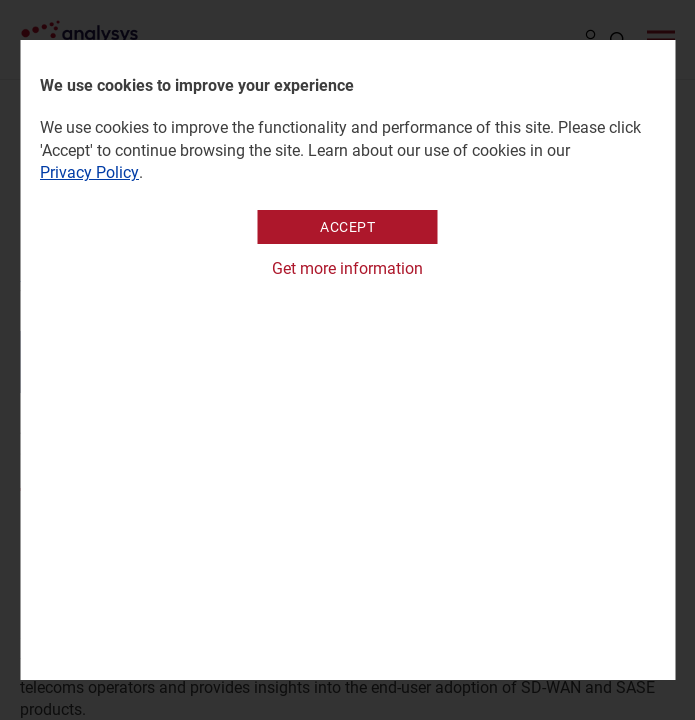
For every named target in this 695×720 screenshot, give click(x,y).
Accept (347, 227)
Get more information (347, 268)
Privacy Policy (89, 172)
